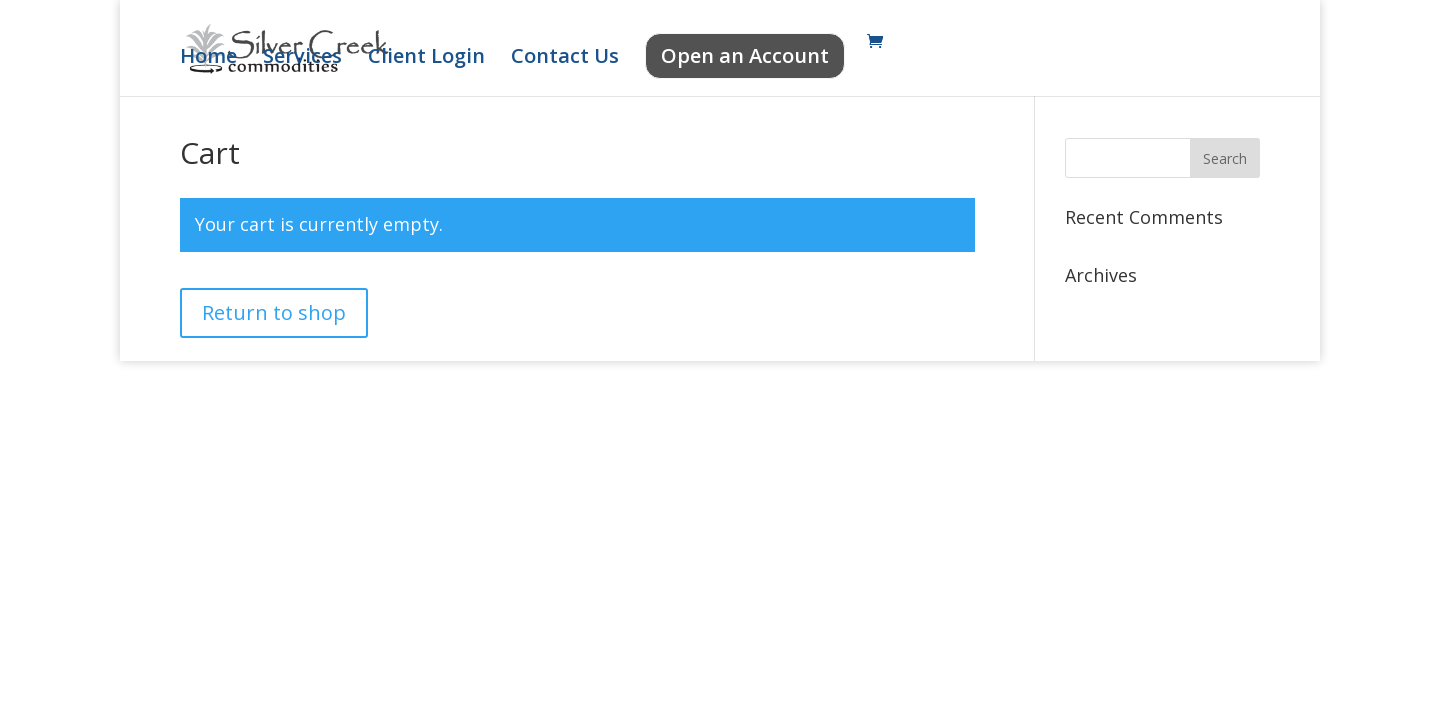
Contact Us (565, 59)
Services (302, 59)
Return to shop (274, 312)
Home (208, 59)
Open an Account (745, 55)
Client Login (426, 59)
